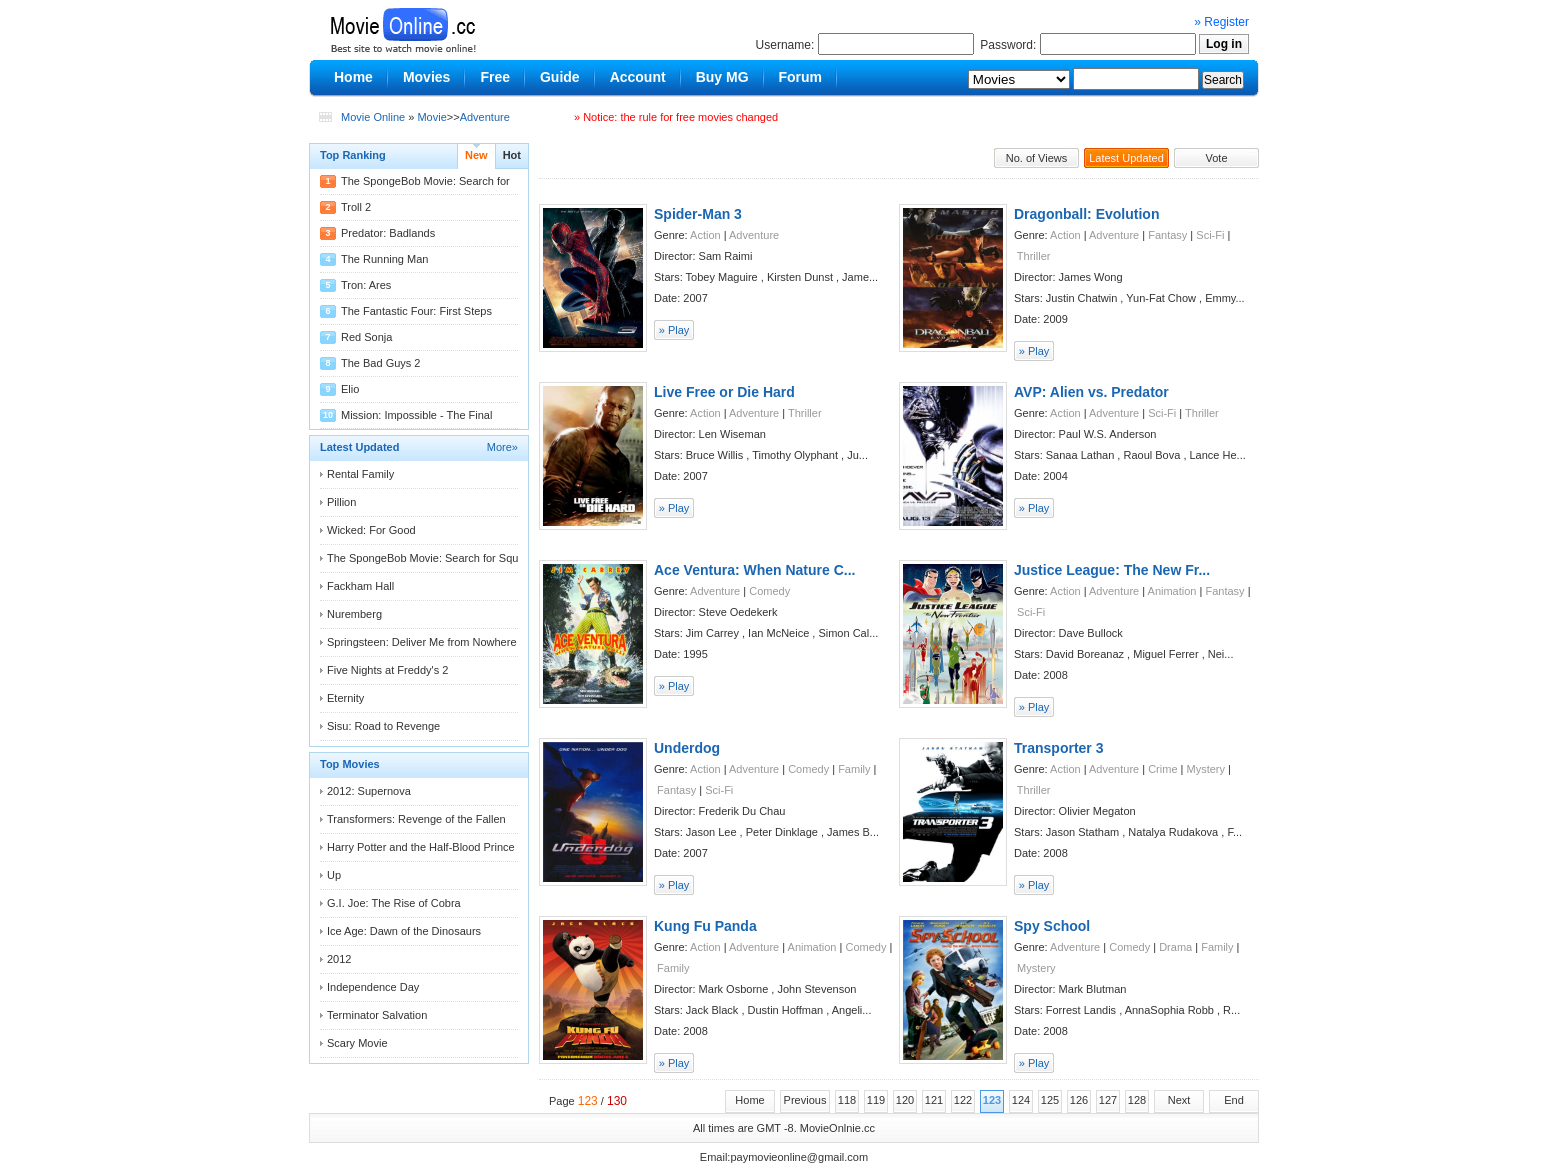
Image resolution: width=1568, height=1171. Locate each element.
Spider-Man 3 (698, 214)
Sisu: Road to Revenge (383, 726)
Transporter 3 (1058, 748)
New (476, 155)
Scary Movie (357, 1043)
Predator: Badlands (388, 233)
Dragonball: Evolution (1086, 214)
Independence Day (373, 987)
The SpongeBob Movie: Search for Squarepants (444, 558)
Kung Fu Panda (705, 926)
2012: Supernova (369, 791)
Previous (805, 1100)
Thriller (1034, 256)
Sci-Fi (1210, 235)
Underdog (687, 748)
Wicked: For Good (371, 530)
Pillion (341, 502)
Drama (1175, 947)
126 (1079, 1100)
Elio (350, 389)
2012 (339, 959)
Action (705, 235)
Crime (1162, 769)
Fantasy (1167, 235)
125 (1050, 1100)
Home (749, 1100)
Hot (512, 155)
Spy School (1052, 926)
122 (963, 1100)
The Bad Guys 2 (381, 363)
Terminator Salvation (377, 1015)
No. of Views (1037, 158)
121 (934, 1100)
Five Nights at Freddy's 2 (387, 670)
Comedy (769, 591)
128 (1137, 1100)
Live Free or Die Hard (724, 392)
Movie (431, 117)
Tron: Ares (366, 285)
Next (1179, 1100)
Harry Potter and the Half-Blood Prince (421, 847)
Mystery (1206, 769)
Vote (1216, 158)
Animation (1172, 591)
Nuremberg (354, 614)
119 (876, 1100)
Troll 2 (356, 207)
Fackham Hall (360, 586)
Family (854, 769)
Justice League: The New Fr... (1112, 570)
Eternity (345, 698)
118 (847, 1100)
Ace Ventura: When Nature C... (754, 570)
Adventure (485, 117)
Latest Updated (1126, 158)
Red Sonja (366, 337)
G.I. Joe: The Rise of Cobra (394, 903)
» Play (674, 330)
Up (334, 875)
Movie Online (373, 117)
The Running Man (384, 259)
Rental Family (360, 474)
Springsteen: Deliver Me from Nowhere (422, 642)
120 (905, 1100)
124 (1021, 1100)
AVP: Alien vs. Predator (1091, 392)
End (1234, 1100)
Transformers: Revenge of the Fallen (416, 819)
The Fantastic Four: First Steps (416, 311)
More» (502, 447)
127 (1108, 1100)
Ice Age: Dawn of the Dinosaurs (404, 931)
